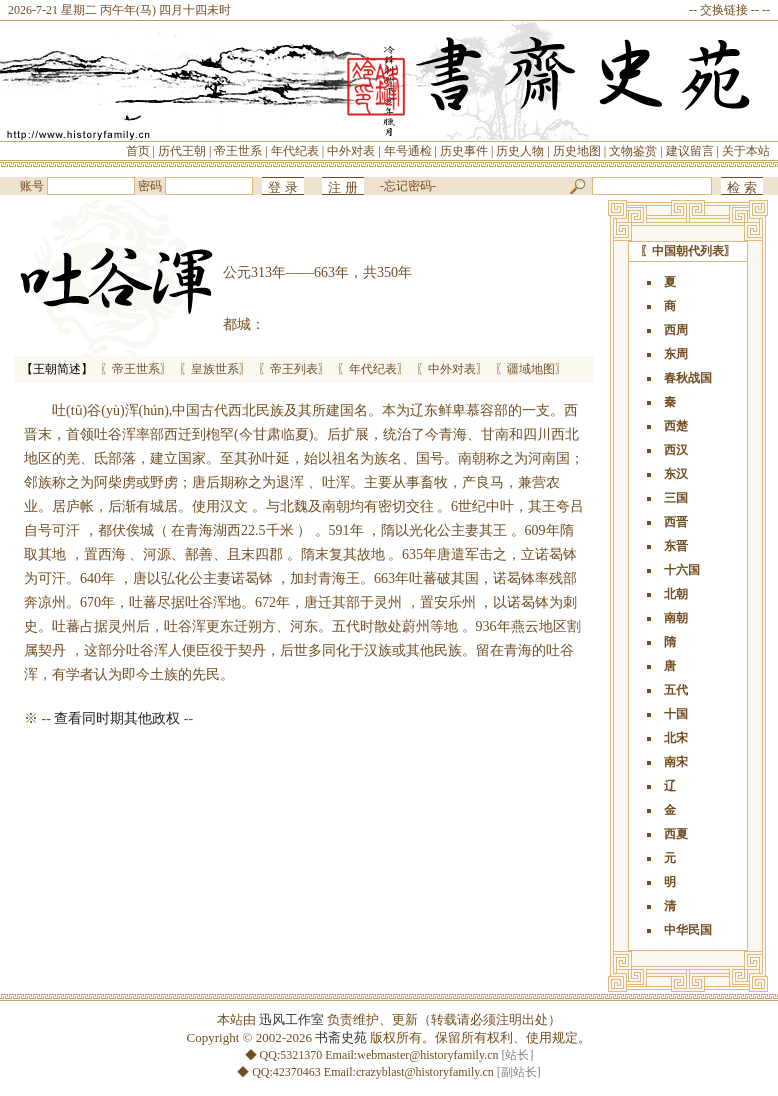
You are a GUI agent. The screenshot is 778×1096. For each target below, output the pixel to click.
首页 (138, 151)
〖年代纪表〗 (373, 369)
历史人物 (520, 151)
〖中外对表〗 (452, 369)
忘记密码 (408, 186)
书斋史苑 (341, 1037)
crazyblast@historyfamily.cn (425, 1072)
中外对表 (351, 151)
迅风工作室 (291, 1019)
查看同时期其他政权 (117, 718)
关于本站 (746, 151)
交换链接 (724, 10)
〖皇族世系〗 (215, 369)
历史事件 (464, 151)
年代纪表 (295, 151)
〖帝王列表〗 (294, 369)
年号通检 (408, 151)
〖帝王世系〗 (136, 369)
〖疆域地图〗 (531, 369)
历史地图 (577, 151)
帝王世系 (238, 151)
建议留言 (690, 151)
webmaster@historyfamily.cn (427, 1055)
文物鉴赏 (633, 151)
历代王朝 (182, 151)
